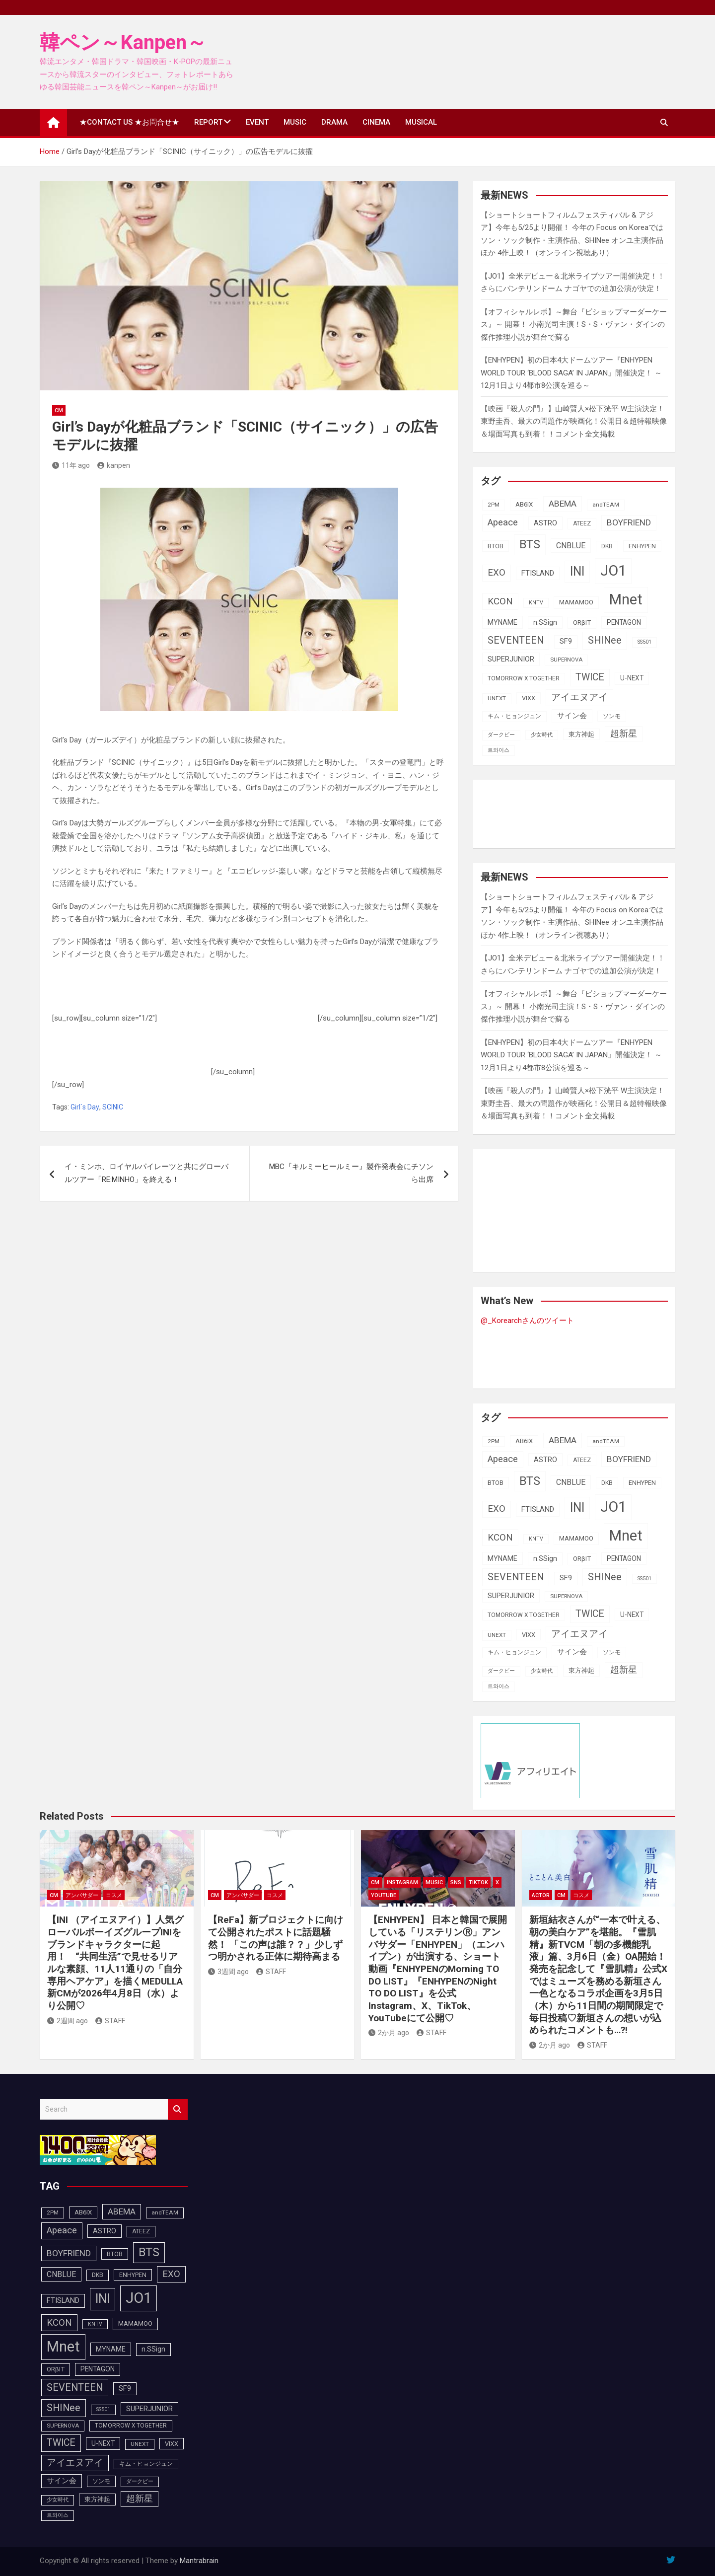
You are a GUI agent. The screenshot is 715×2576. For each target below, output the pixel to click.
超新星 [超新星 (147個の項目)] (623, 733)
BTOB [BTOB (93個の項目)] (495, 546)
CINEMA (376, 122)
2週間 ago (67, 2021)
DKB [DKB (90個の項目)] (607, 546)
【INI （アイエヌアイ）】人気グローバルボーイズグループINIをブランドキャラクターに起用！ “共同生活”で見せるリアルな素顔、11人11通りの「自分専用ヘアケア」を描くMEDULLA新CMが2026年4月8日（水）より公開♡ (115, 1962)
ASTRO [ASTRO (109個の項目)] (545, 523)
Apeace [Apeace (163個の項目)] (503, 522)
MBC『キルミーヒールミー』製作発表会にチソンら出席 (351, 1173)
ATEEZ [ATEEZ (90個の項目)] (582, 523)
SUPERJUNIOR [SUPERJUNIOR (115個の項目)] (511, 659)
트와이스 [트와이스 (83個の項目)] (498, 750)
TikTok (478, 1882)
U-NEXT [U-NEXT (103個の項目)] (632, 678)
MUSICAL (421, 122)
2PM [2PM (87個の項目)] (494, 504)
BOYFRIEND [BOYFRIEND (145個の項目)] (629, 522)
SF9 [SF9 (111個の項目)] (566, 641)
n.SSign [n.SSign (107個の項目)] (545, 622)
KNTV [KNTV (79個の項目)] (536, 602)
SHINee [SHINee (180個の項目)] (605, 640)
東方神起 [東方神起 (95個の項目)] (581, 734)
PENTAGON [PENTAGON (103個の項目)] (624, 622)
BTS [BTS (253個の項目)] (529, 544)
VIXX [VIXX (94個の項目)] (528, 698)
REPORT (208, 122)
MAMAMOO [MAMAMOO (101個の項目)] (576, 602)
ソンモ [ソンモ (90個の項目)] (612, 716)
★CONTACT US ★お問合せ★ (129, 122)
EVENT (257, 122)
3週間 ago (228, 1972)
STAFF (110, 2021)
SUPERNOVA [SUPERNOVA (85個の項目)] (566, 659)
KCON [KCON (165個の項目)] (500, 601)
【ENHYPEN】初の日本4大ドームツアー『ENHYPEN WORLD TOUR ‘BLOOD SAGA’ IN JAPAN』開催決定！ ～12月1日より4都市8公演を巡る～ (571, 373)
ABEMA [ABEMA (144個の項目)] (562, 504)
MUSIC (295, 122)
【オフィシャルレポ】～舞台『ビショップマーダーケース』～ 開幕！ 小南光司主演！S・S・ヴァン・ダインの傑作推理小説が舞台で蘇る (574, 324)
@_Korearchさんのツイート (527, 1320)
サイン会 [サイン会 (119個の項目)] (572, 715)
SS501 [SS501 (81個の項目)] (644, 642)
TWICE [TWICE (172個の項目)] (589, 677)
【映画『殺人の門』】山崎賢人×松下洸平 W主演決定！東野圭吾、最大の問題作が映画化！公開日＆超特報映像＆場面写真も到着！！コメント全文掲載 (574, 421)
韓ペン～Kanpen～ (123, 42)
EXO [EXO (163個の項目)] (496, 572)
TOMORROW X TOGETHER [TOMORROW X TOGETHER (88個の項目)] (524, 678)
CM (59, 410)
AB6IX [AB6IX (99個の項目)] (524, 504)
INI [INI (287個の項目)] (577, 571)
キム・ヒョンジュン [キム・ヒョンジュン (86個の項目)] (514, 716)
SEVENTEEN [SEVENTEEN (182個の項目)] (516, 640)
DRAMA (334, 122)
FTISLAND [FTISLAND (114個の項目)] (537, 573)
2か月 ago (388, 2033)
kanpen (113, 465)
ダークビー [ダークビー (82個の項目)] (501, 735)
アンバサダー (82, 1895)
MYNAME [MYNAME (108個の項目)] (502, 622)
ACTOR (541, 1895)
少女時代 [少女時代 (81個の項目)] (542, 735)
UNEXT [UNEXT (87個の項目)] (497, 698)
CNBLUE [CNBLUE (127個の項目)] (570, 545)
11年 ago (71, 465)
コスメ (114, 1895)
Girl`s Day (85, 1107)
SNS (455, 1882)
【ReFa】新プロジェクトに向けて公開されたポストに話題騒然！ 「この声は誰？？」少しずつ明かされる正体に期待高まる (275, 1938)
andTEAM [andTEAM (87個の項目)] (605, 504)
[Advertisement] (238, 996)
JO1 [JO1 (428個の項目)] (613, 570)
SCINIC (112, 1107)
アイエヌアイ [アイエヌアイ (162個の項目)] (579, 697)
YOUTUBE (383, 1895)
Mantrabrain (199, 2560)
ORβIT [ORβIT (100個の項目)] (582, 622)
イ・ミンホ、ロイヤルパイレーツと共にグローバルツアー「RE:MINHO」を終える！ (146, 1173)
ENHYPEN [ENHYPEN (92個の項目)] (642, 546)
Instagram (402, 1882)
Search (178, 2109)
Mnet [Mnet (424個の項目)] (626, 599)
